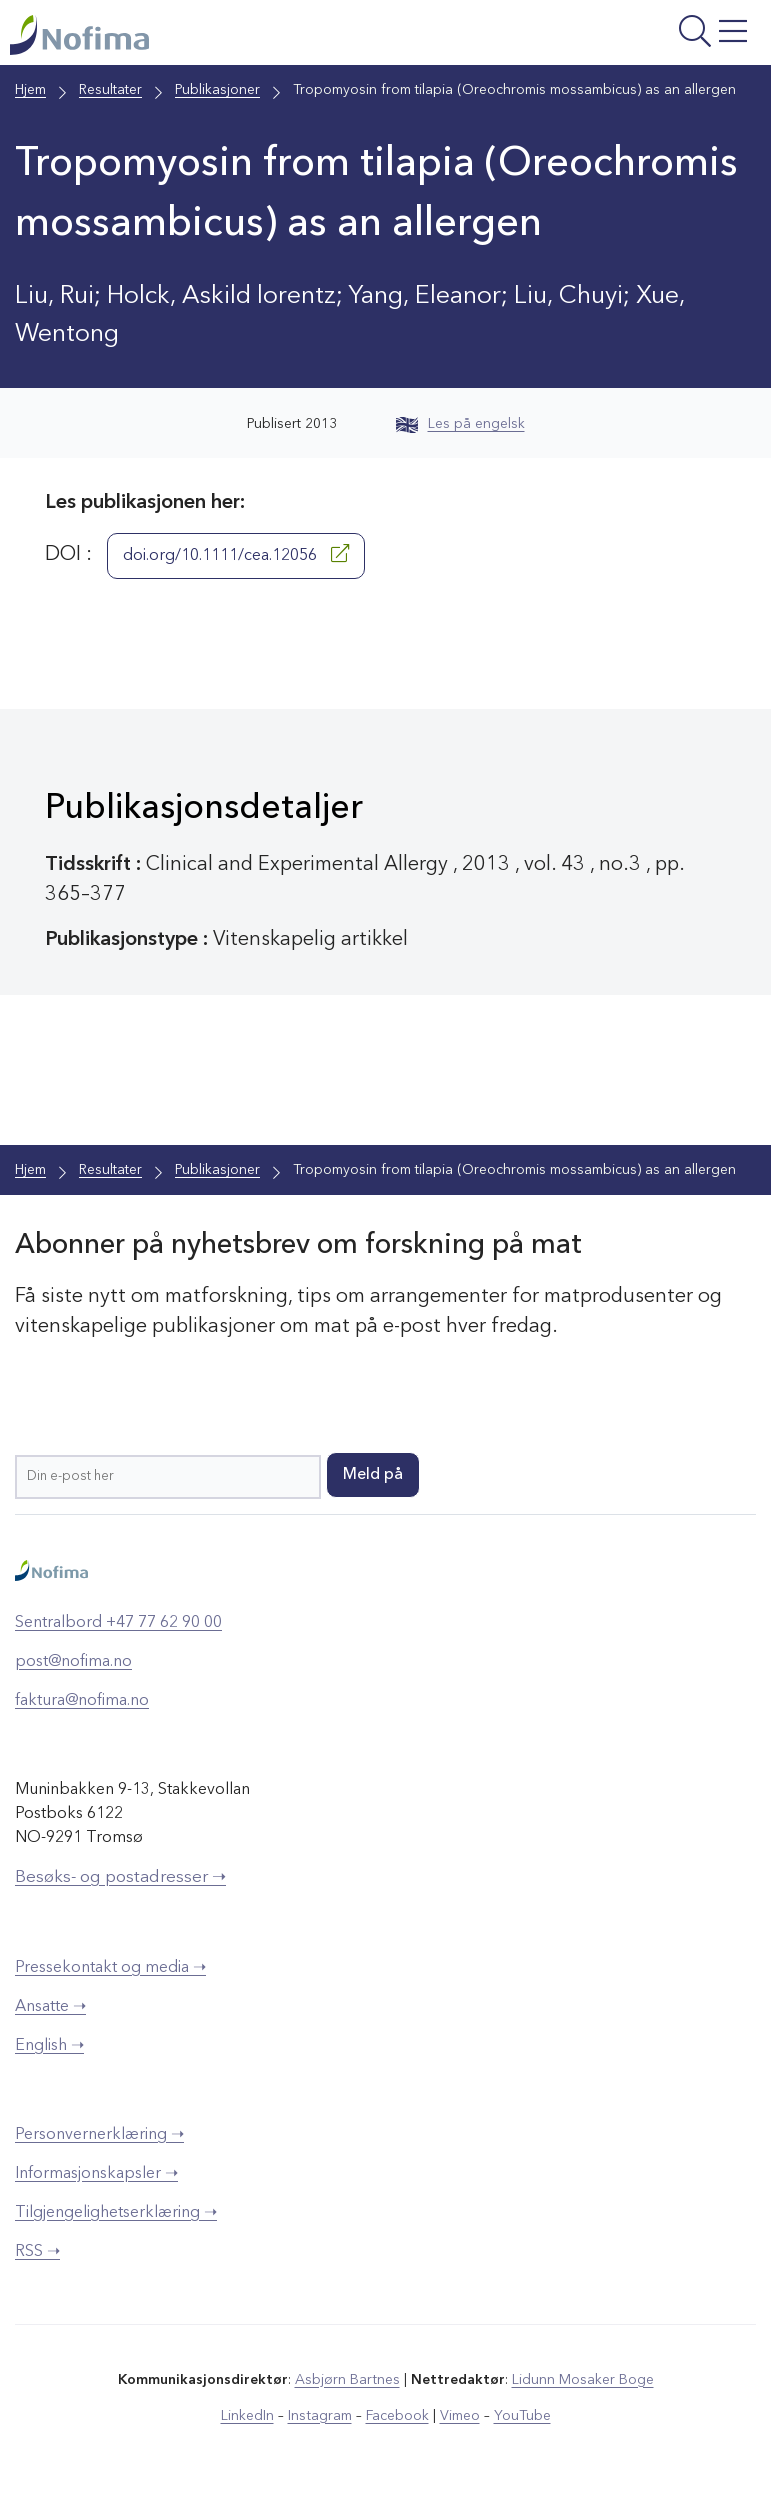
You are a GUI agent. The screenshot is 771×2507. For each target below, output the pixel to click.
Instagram (319, 2416)
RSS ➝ (37, 2252)
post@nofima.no (73, 1662)
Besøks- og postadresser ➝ (120, 1877)
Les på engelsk (460, 425)
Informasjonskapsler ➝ (96, 2174)
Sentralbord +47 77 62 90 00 (118, 1623)
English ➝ (49, 2046)
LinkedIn (247, 2416)
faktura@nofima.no (82, 1701)
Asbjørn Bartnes (347, 2380)
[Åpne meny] (629, 38)
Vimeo (459, 2416)
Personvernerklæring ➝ (99, 2135)
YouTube (521, 2416)
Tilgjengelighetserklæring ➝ (116, 2213)
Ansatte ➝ (50, 2007)
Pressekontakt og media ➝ (110, 1968)
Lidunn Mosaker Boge (582, 2380)
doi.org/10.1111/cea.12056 (236, 555)
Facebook (396, 2416)
